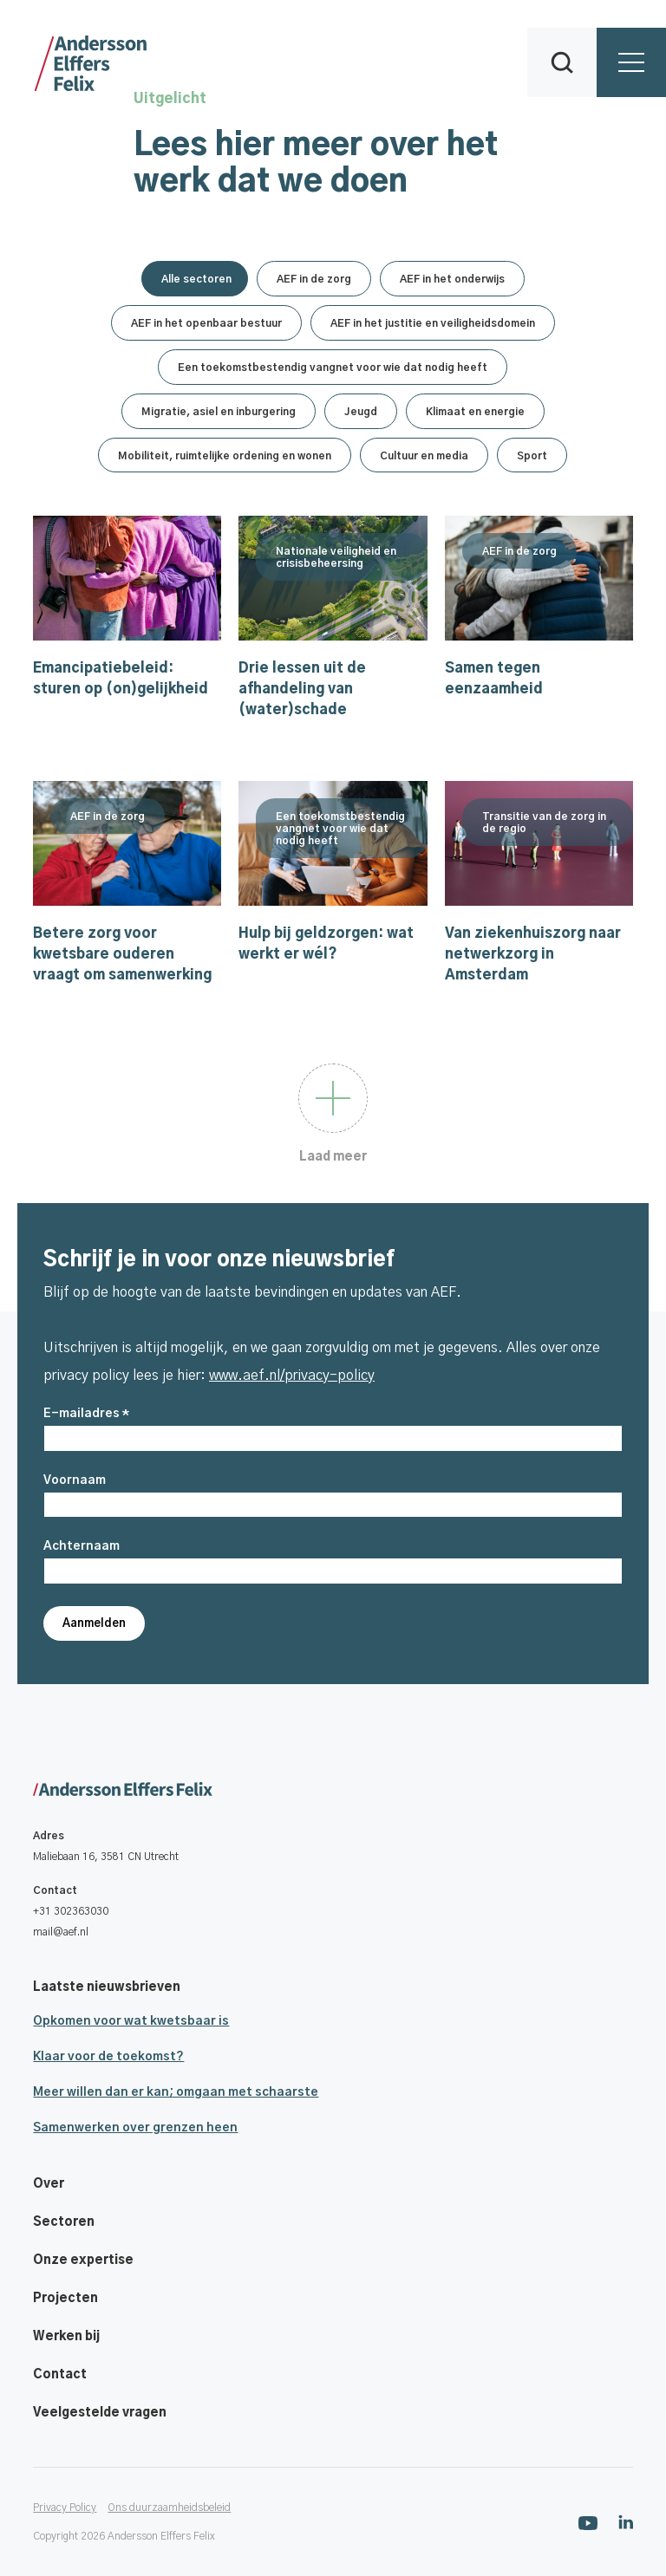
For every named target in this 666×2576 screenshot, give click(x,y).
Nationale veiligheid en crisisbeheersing (336, 605)
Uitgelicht (170, 99)
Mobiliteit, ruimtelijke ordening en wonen (224, 456)
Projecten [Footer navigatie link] (65, 2299)
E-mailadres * (86, 1414)
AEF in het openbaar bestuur (206, 323)
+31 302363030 (70, 1911)
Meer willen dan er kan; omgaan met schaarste (175, 2092)
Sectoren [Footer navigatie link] (64, 2222)
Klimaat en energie (475, 412)
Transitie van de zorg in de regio (544, 870)
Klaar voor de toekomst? (108, 2057)
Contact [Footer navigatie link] (60, 2375)
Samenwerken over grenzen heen (135, 2128)
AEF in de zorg (314, 279)
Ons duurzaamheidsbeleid (169, 2507)
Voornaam (74, 1480)
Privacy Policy (64, 2507)
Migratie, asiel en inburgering (218, 412)
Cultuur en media (424, 456)
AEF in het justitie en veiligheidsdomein (432, 323)
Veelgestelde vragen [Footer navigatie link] (99, 2413)
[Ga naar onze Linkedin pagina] (625, 2521)
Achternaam (81, 1546)
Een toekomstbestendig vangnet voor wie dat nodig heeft (332, 367)
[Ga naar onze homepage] (332, 1790)
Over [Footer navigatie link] (48, 2184)
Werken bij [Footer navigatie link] (66, 2337)
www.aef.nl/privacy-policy (292, 1375)
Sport (532, 456)
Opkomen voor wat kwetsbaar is (131, 2021)
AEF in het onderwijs (452, 279)
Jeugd (360, 412)
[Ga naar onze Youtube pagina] (587, 2522)
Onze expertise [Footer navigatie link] (83, 2260)
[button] (562, 62)
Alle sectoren (196, 279)
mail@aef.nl (60, 1932)
